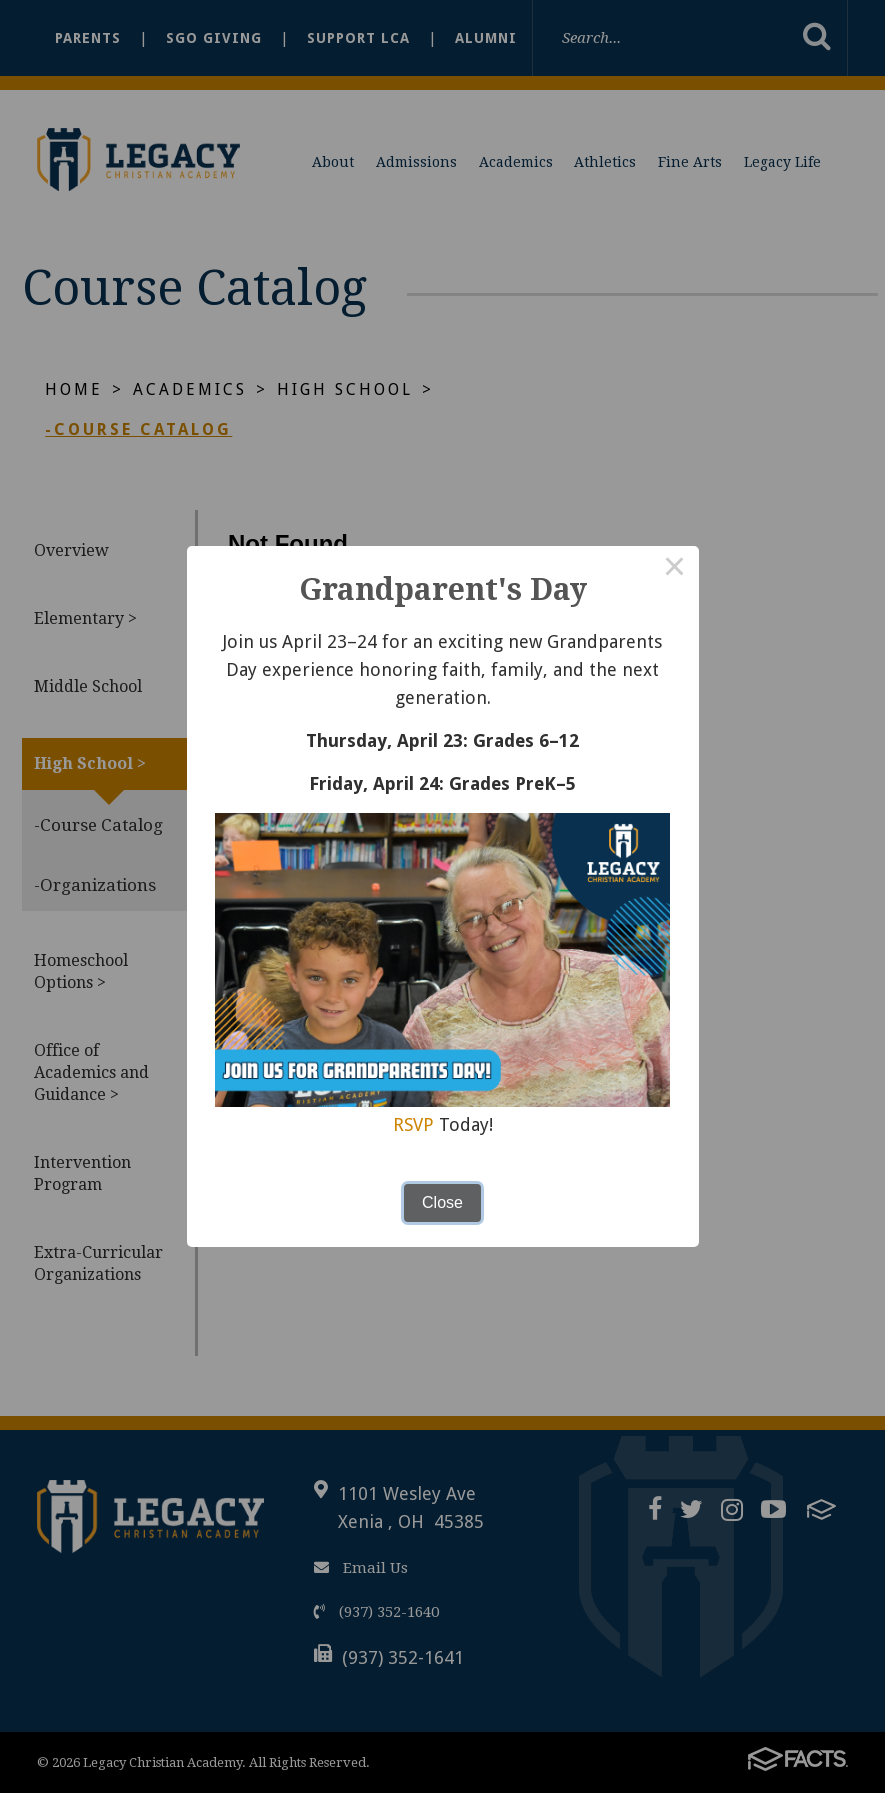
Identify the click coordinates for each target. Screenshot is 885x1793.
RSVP (413, 1124)
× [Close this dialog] (675, 570)
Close (442, 1202)
